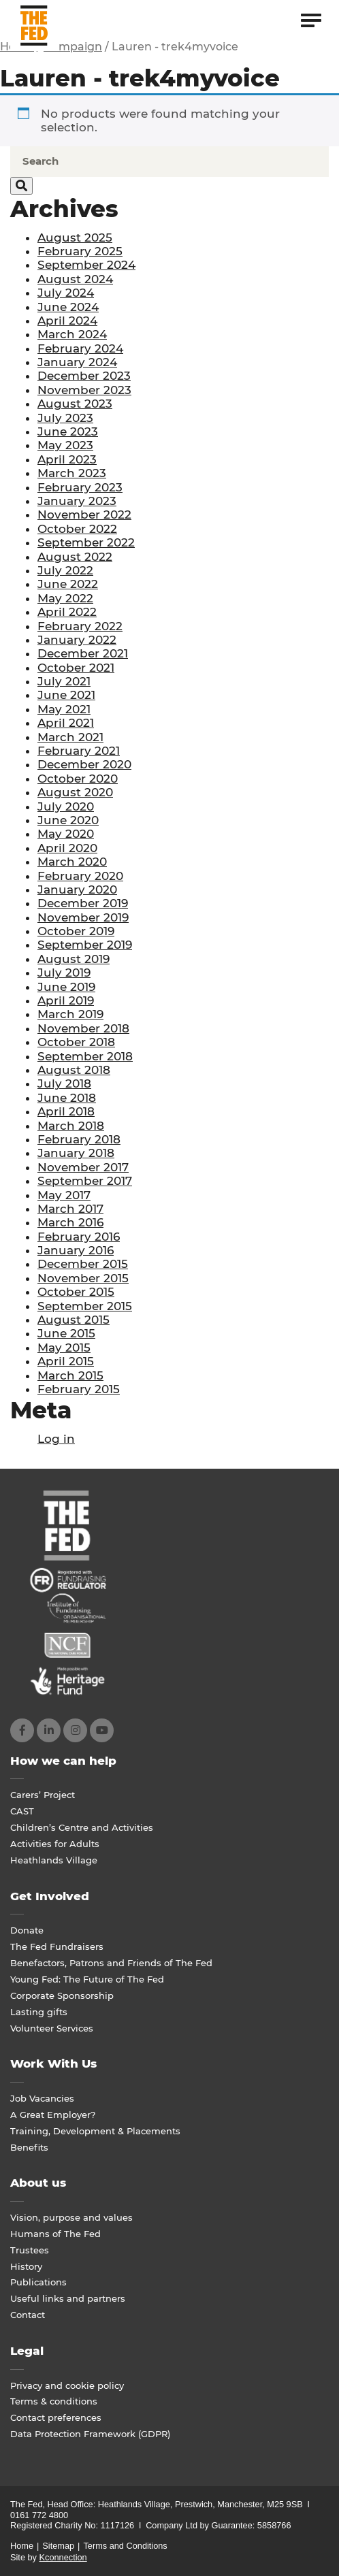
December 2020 (84, 764)
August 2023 (74, 403)
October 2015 (75, 1292)
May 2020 (65, 834)
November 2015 (83, 1278)
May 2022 (65, 598)
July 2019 (64, 972)
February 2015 (78, 1389)
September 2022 (86, 542)
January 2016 (75, 1250)
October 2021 (75, 667)
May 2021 (64, 709)
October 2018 (76, 1042)
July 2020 (65, 806)
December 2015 (82, 1264)
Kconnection (63, 2557)
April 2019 (65, 1000)
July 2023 (65, 418)
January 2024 (77, 362)
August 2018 (73, 1070)
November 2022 (84, 514)
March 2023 (71, 473)
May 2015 (64, 1347)
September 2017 (84, 1181)
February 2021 (78, 750)
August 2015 (73, 1319)
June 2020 (68, 820)
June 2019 (66, 987)
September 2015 (84, 1306)
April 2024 (67, 320)
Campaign (73, 46)
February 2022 (80, 626)
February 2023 (80, 487)
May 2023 (65, 445)
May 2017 (64, 1195)
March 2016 (70, 1222)
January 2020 (77, 889)
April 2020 (67, 848)
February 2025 (80, 251)
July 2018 (64, 1083)
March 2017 (70, 1209)
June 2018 (66, 1098)
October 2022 (77, 529)
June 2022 (67, 584)
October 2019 (75, 931)
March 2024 (72, 334)
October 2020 (77, 778)
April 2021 (65, 723)
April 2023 (67, 459)
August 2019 (73, 959)
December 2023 (84, 375)
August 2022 (74, 557)
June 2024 (68, 307)
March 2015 (70, 1375)
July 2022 (65, 570)
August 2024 (75, 279)
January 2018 (75, 1153)
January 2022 (76, 640)
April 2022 (67, 612)
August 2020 (75, 792)
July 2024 (65, 292)
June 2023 (67, 431)
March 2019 (70, 1014)
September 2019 (84, 944)
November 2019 (83, 917)
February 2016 (78, 1236)
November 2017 (83, 1167)
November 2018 (83, 1028)
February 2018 (78, 1139)
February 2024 (80, 348)
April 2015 (65, 1361)
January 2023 (76, 501)
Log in (56, 1439)
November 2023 (84, 390)
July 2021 (64, 681)
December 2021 (82, 653)
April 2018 (66, 1111)
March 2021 (70, 737)
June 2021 (66, 695)
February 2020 (80, 876)
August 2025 (74, 237)
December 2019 (82, 903)
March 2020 (72, 861)
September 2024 (86, 265)
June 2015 (66, 1333)
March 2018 (70, 1125)
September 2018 (85, 1056)
